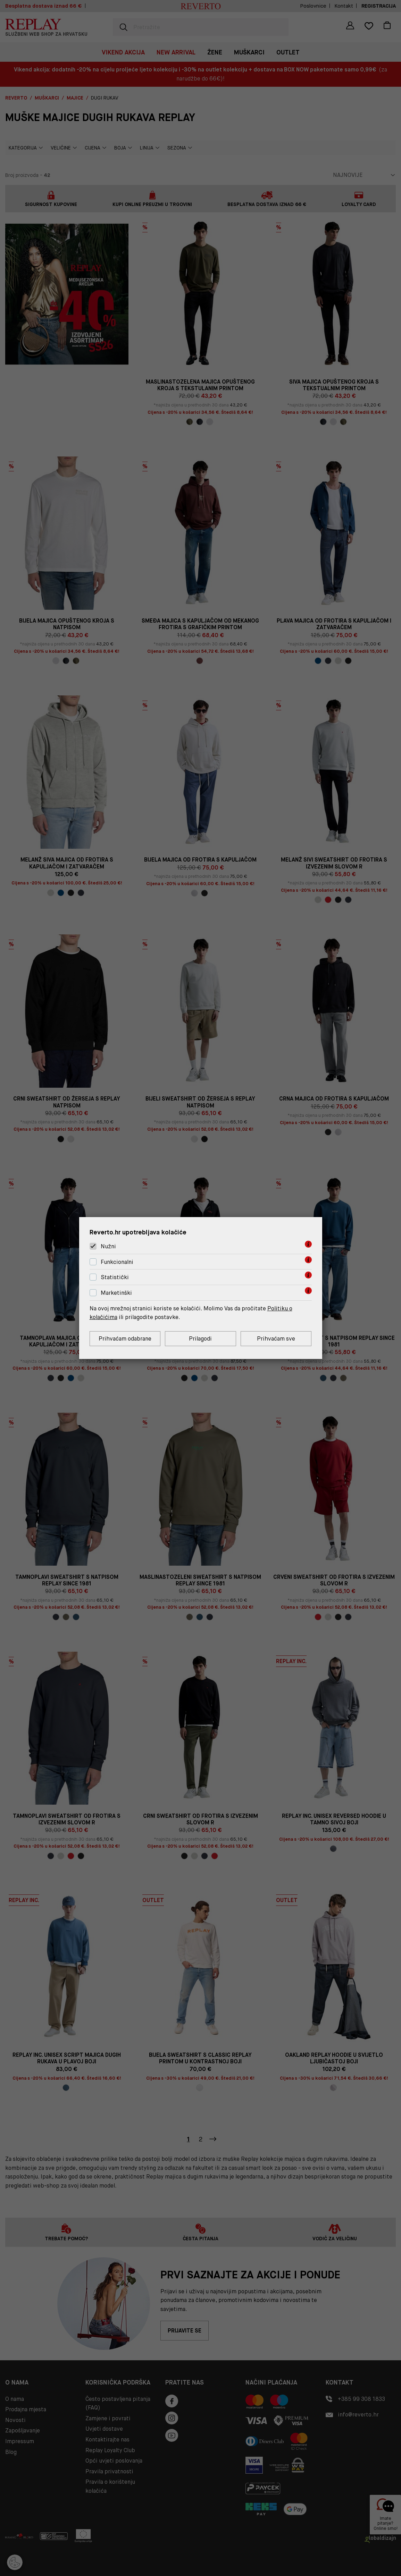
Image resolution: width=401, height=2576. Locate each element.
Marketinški (116, 1292)
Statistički (115, 1277)
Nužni (108, 1246)
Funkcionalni (117, 1262)
